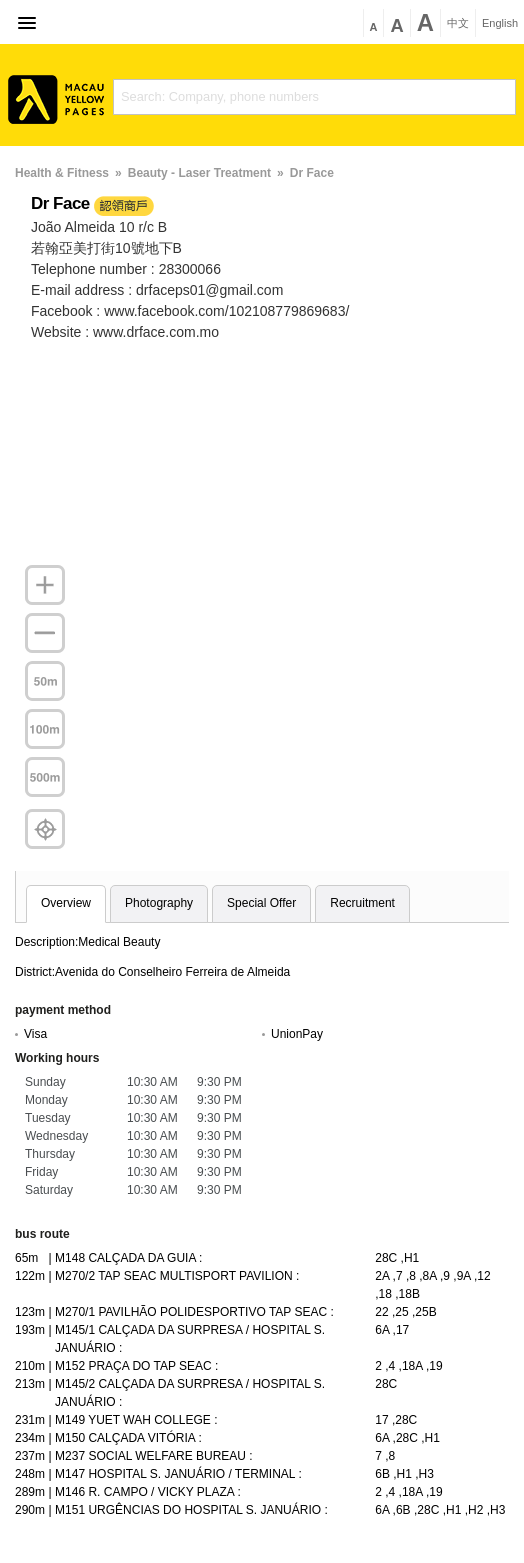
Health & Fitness (62, 173)
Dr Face (312, 173)
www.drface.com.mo (156, 332)
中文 (458, 23)
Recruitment (362, 903)
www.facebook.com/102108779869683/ (226, 311)
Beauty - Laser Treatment (199, 173)
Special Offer (261, 903)
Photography (159, 903)
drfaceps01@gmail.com (209, 290)
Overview (66, 903)
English (500, 23)
